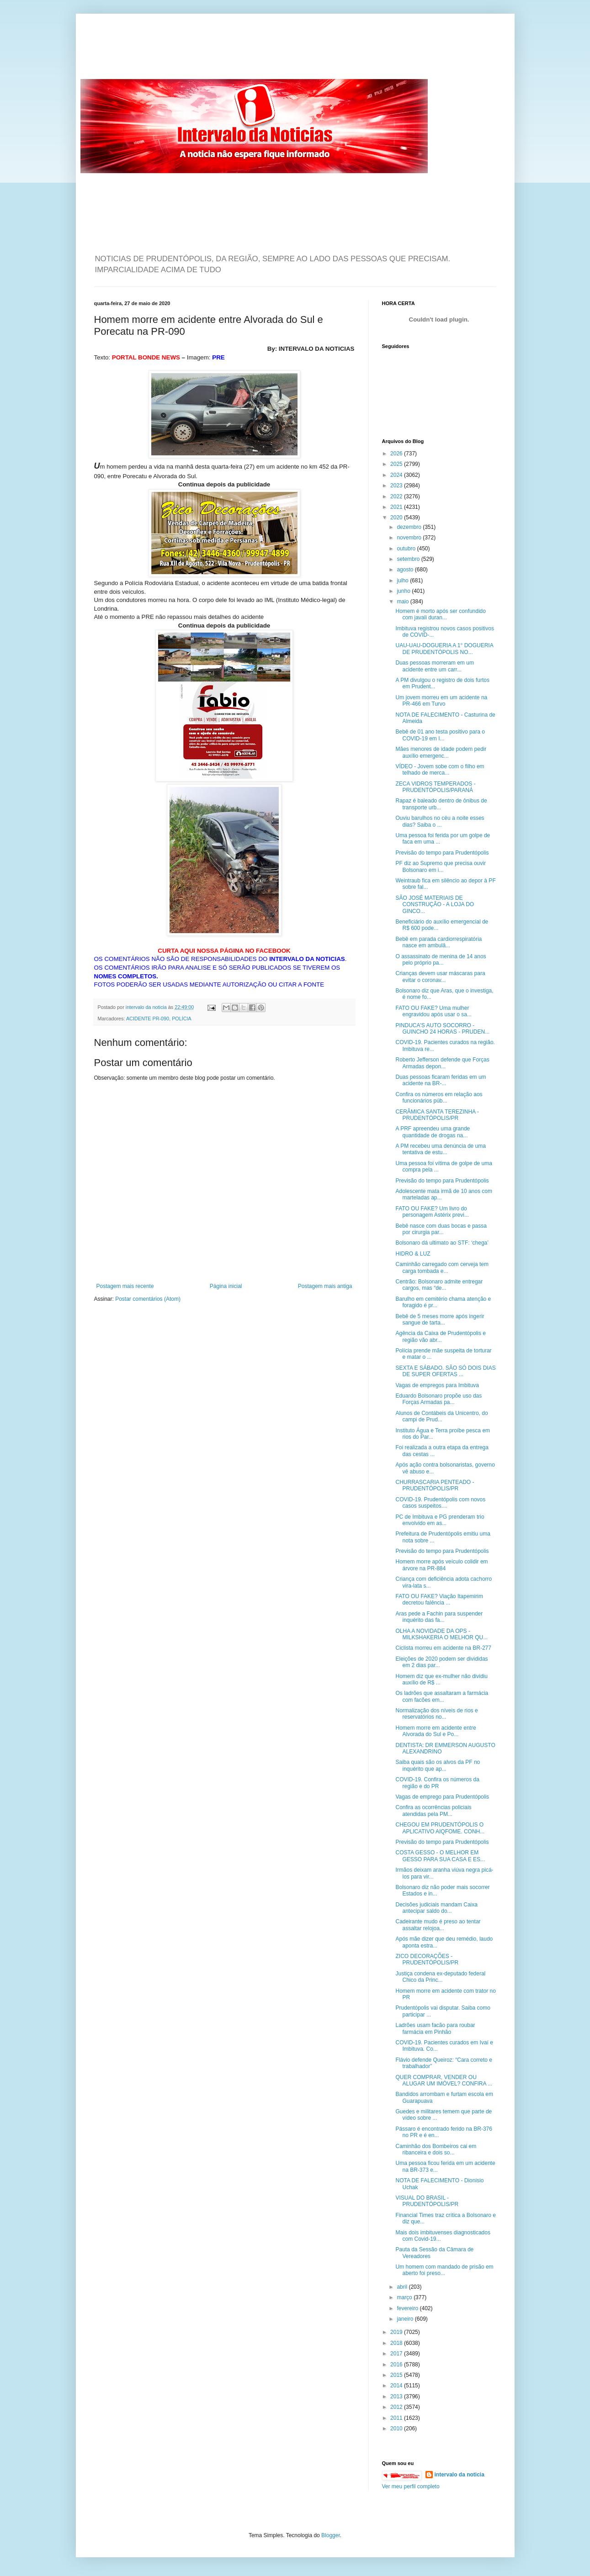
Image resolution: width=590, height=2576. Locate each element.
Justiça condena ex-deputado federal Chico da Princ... (440, 1976)
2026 (397, 453)
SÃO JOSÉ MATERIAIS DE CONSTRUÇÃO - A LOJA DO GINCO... (434, 904)
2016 (397, 2364)
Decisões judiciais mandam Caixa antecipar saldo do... (436, 1907)
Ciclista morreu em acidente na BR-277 (443, 1648)
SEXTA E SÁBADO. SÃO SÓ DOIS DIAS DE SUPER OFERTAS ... (445, 1371)
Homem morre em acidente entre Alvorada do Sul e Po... (435, 1731)
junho (404, 591)
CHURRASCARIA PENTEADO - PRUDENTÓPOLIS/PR (434, 1485)
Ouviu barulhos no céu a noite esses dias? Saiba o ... (439, 821)
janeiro (406, 2319)
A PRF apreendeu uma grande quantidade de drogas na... (432, 1131)
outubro (407, 548)
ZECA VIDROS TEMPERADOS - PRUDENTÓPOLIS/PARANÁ (435, 787)
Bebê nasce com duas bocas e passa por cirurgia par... (440, 1229)
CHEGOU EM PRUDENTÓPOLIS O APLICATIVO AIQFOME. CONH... (439, 1827)
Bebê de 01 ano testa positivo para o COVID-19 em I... (439, 734)
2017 (397, 2353)
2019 (397, 2332)
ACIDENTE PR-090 (147, 1018)
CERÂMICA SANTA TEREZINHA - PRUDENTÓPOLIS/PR (436, 1115)
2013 (397, 2396)
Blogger (330, 2535)
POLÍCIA (181, 1018)
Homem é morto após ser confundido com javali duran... (440, 614)
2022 (397, 496)
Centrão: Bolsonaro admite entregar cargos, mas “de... (439, 1284)
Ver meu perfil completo (411, 2486)
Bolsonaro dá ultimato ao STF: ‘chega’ (441, 1243)
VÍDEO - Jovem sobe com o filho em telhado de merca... (439, 769)
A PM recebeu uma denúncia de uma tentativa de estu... (440, 1149)
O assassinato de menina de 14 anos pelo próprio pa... (440, 959)
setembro (409, 559)
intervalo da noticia (147, 1007)
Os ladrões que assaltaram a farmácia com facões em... (441, 1696)
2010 (397, 2428)
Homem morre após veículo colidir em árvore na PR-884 (441, 1564)
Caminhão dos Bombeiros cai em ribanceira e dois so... (435, 2149)
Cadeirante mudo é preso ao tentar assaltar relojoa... (437, 1924)
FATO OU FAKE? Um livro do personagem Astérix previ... (431, 1211)
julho (403, 580)
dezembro (410, 527)
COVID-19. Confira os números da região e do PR (437, 1782)
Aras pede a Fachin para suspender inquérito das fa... (439, 1616)
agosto (406, 569)
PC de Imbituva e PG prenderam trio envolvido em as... (439, 1520)
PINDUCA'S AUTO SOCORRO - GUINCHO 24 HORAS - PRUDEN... (442, 1028)
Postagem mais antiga (325, 1286)
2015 (397, 2375)
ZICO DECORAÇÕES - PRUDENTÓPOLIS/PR (426, 1959)
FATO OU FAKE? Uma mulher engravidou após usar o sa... (433, 1011)
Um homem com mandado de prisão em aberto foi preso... (444, 2270)
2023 (397, 485)
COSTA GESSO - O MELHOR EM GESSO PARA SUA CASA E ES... (440, 1855)
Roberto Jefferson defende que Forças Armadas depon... (442, 1062)
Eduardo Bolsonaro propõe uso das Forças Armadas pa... (438, 1399)
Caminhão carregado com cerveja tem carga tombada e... (441, 1267)
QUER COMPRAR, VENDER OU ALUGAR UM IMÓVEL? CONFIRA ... (443, 2080)
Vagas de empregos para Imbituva (437, 1385)
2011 (397, 2418)
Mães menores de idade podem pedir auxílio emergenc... (440, 752)
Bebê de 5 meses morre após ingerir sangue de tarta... (439, 1319)
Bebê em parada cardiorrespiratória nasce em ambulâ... (438, 942)
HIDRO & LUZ (412, 1254)
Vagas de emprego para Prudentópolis (442, 1797)
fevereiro (408, 2308)
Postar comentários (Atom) (148, 1299)
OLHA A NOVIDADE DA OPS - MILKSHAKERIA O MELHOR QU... (441, 1634)
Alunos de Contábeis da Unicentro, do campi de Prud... (441, 1416)
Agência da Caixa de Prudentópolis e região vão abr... (440, 1336)
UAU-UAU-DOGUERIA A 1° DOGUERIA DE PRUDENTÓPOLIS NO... (444, 648)
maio (403, 601)
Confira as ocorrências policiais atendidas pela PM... (433, 1810)
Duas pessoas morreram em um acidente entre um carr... (434, 666)
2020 (397, 517)
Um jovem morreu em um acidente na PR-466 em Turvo (441, 700)
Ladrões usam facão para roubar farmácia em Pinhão (435, 2028)
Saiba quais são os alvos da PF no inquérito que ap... (437, 1765)
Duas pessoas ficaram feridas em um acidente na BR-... (440, 1080)
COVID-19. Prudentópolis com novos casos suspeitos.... (440, 1502)
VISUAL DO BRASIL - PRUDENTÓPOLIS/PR (426, 2201)
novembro (410, 537)
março (405, 2297)
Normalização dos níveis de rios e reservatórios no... (436, 1713)
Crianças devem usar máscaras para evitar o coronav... (440, 976)
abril (403, 2287)
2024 (397, 475)
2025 (397, 464)
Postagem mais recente (125, 1286)
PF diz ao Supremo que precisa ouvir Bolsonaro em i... (440, 866)
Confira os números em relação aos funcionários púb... (438, 1097)
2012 (397, 2407)
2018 (397, 2343)
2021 (397, 507)
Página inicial (226, 1286)
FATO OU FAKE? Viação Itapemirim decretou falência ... (439, 1599)
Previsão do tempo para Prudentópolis (442, 853)
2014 (397, 2385)
